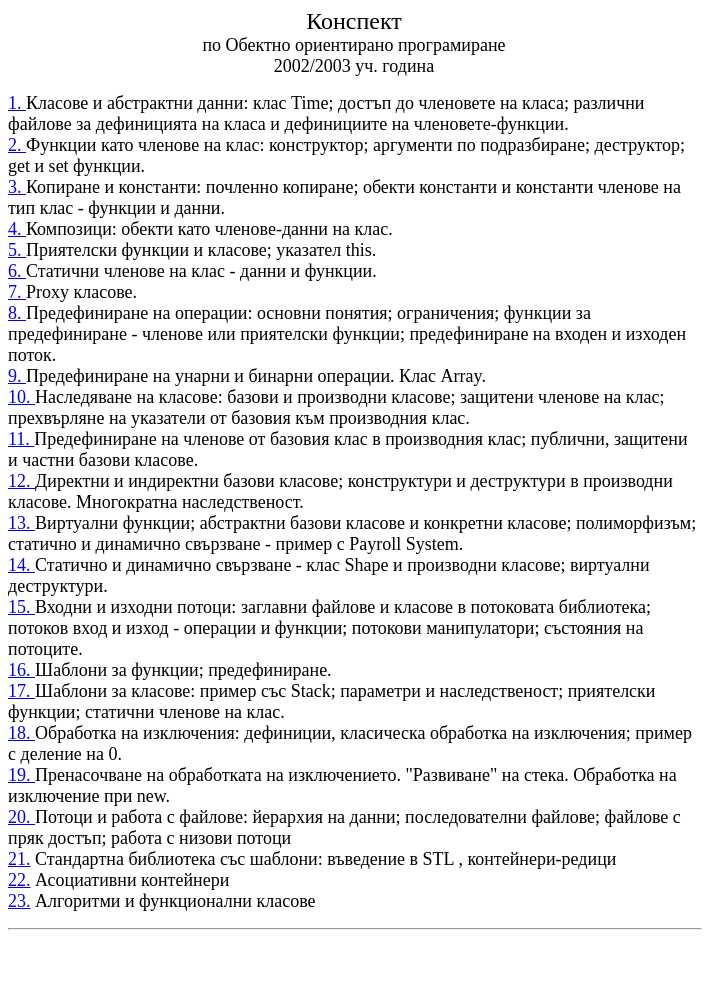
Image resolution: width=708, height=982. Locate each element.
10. (21, 397)
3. (17, 187)
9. (17, 376)
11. (21, 439)
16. (21, 670)
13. (21, 523)
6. (17, 271)
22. (19, 880)
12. (21, 481)
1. (17, 103)
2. (17, 145)
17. (21, 691)
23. (19, 901)
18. (21, 733)
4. (17, 229)
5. (17, 250)
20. (21, 817)
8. (17, 313)
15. (21, 607)
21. (19, 859)
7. (17, 292)
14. (21, 565)
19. (21, 775)
